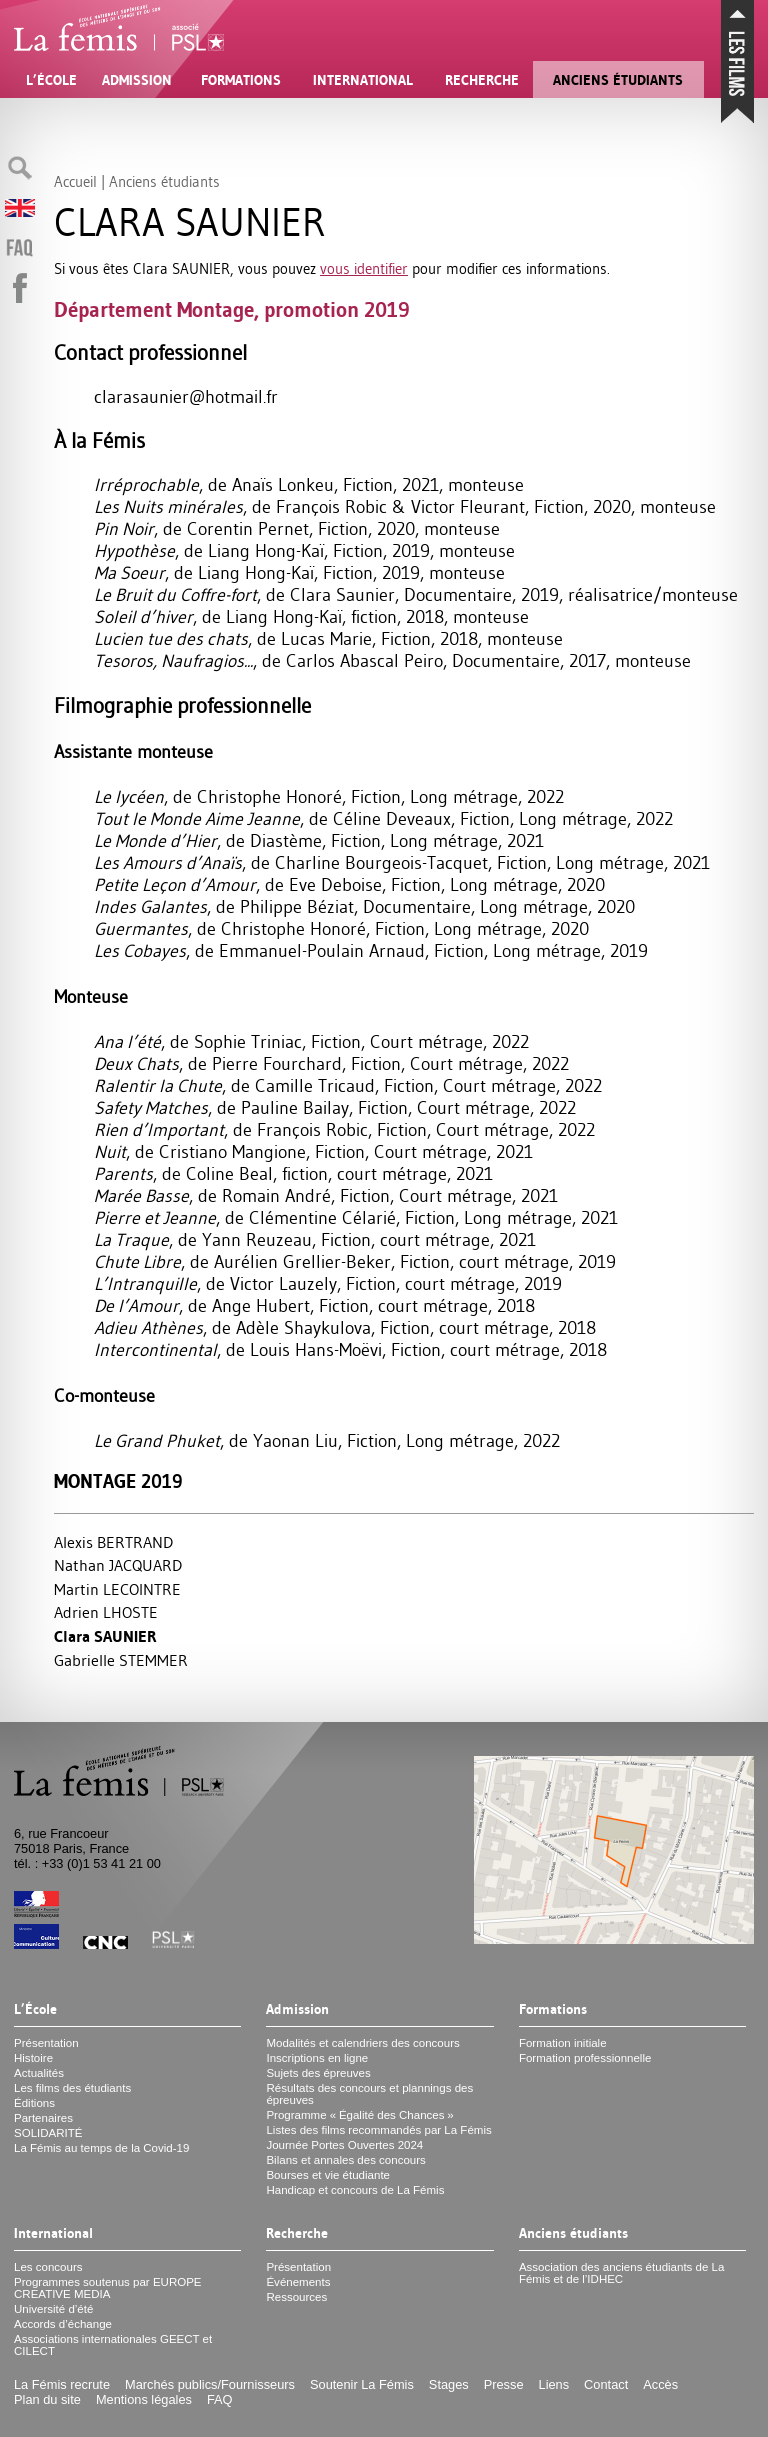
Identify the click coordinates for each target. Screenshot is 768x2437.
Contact (606, 2384)
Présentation (46, 2043)
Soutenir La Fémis (362, 2384)
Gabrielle (121, 1660)
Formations (241, 80)
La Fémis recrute (62, 2384)
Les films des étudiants (72, 2088)
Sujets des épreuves (318, 2073)
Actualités (39, 2073)
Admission (137, 80)
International (363, 80)
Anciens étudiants (618, 80)
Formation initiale (563, 2043)
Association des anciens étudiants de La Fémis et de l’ (622, 2273)
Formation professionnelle (585, 2058)
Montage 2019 (118, 1481)
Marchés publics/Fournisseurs (210, 2384)
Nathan (118, 1565)
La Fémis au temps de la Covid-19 (101, 2148)
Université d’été (53, 2309)
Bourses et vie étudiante (328, 2175)
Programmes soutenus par (108, 2288)
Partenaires (43, 2118)
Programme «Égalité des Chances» (359, 2115)
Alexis (113, 1542)
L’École (51, 80)
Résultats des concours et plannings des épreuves (369, 2094)
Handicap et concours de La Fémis (355, 2190)
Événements (298, 2282)
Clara (105, 1636)
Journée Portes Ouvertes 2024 (344, 2145)
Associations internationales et (113, 2345)
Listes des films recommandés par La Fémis (378, 2130)
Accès (660, 2384)
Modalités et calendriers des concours (362, 2043)
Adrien (106, 1612)
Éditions (34, 2103)
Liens (554, 2384)
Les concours (48, 2267)
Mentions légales (144, 2399)
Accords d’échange (63, 2324)
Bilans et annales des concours (345, 2160)
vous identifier (364, 268)
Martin (117, 1589)
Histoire (33, 2058)
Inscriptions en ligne (317, 2058)
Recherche (482, 80)
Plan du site (47, 2399)
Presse (504, 2384)
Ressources (296, 2297)
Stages (449, 2384)
